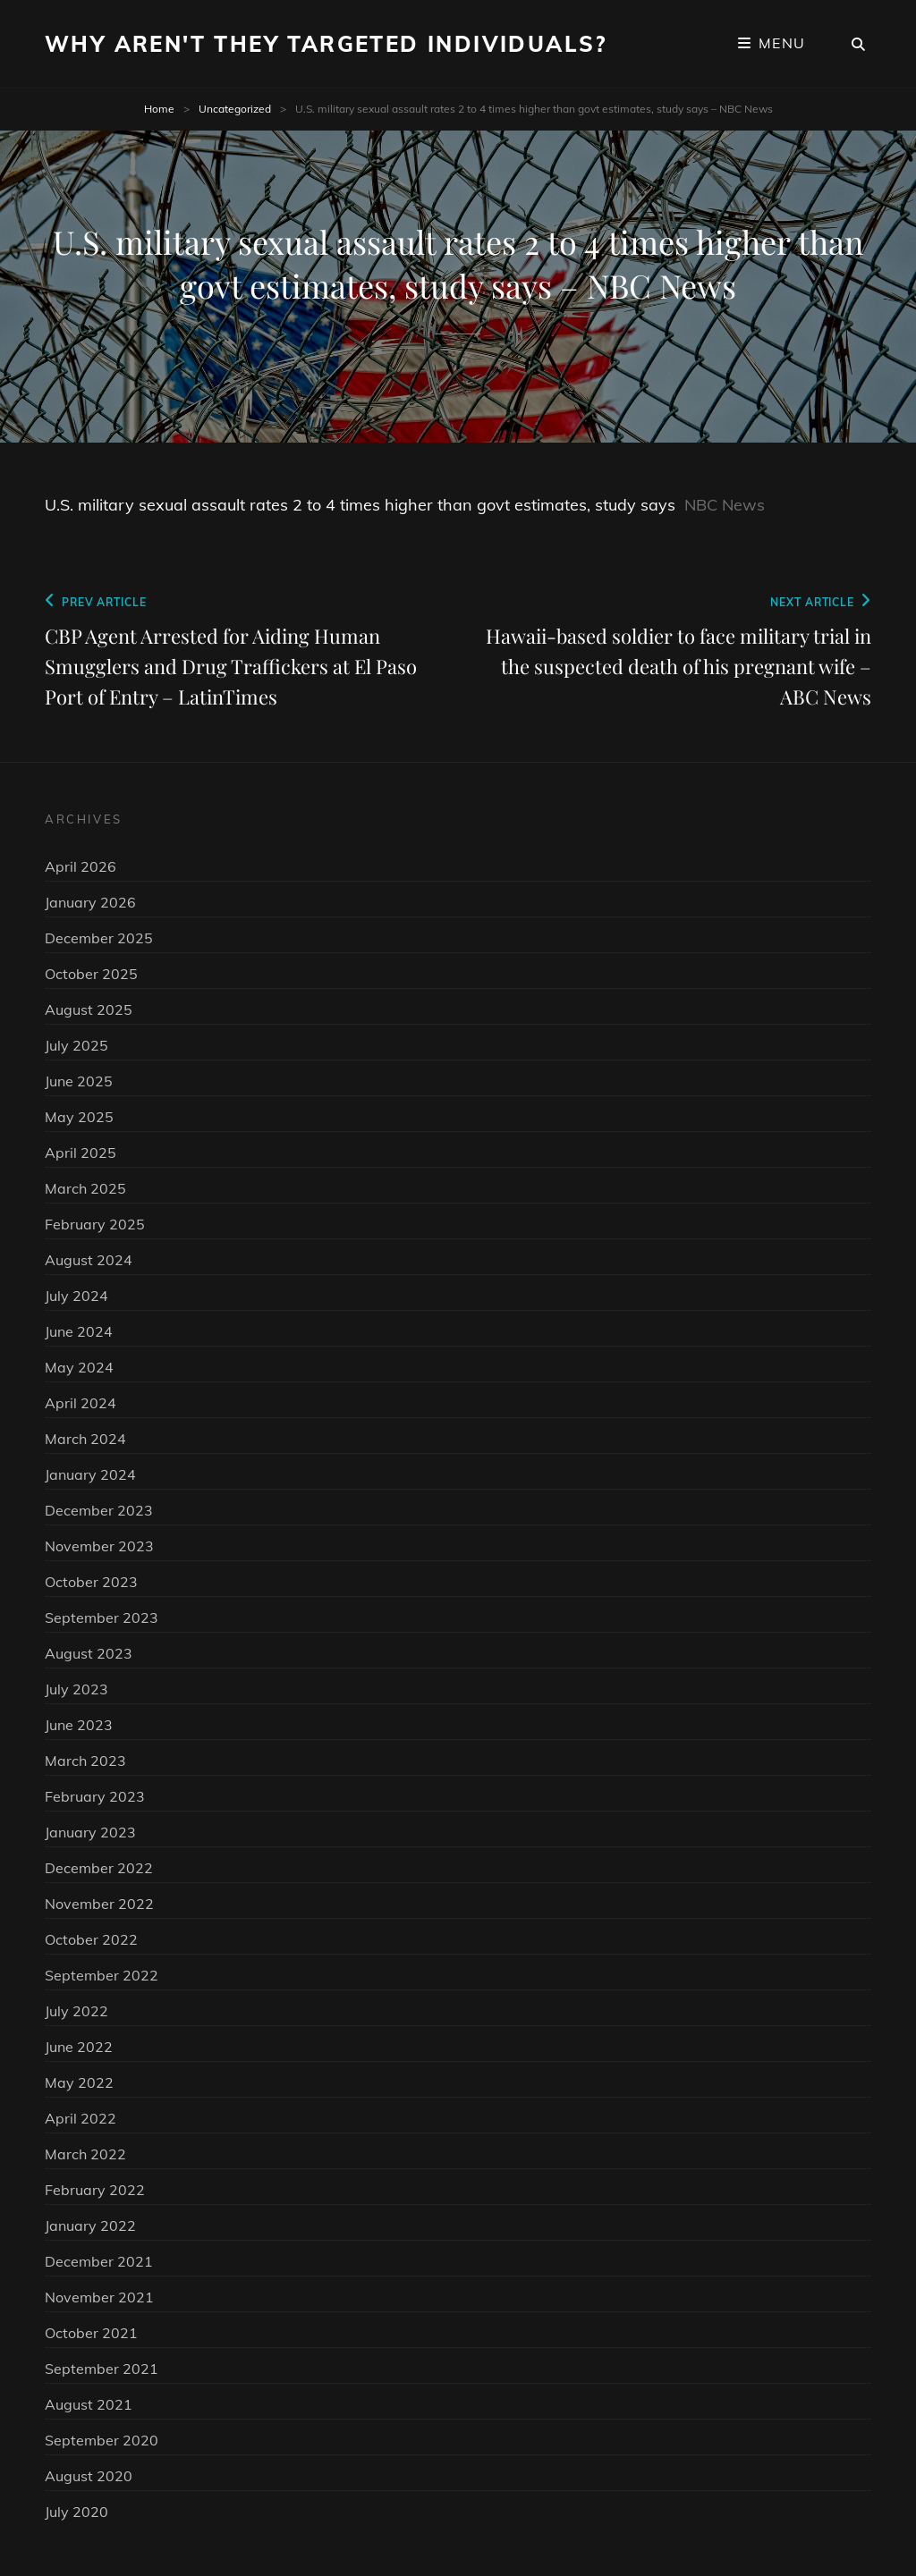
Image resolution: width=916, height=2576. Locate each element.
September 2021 (101, 2369)
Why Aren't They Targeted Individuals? (326, 43)
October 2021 (91, 2333)
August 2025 (88, 1009)
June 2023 (79, 1725)
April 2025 (80, 1152)
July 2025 (76, 1045)
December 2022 (99, 1868)
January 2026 (90, 902)
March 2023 (85, 1760)
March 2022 (85, 2154)
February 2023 (95, 1796)
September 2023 (101, 1617)
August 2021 (88, 2404)
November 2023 (99, 1546)
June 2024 (79, 1331)
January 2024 (90, 1474)
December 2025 (99, 938)
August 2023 (88, 1653)
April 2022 (80, 2118)
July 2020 (76, 2512)
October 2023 (91, 1582)
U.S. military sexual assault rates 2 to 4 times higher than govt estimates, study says (360, 504)
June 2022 (79, 2047)
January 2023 (90, 1832)
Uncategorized (235, 108)
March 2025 (85, 1188)
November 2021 (99, 2297)
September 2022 (101, 1975)
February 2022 (95, 2190)
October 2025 (91, 974)
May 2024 (79, 1367)
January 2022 (90, 2225)
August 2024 (88, 1260)
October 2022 (91, 1939)
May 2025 (79, 1117)
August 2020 (88, 2476)
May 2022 (79, 2082)
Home (159, 108)
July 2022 (76, 2011)
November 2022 (99, 1904)
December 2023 (99, 1510)
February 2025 (95, 1224)
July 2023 (76, 1689)
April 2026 (80, 866)
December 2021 (99, 2261)
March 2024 (85, 1439)
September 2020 (101, 2440)
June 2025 (79, 1081)
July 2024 (76, 1296)
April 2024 (80, 1403)
